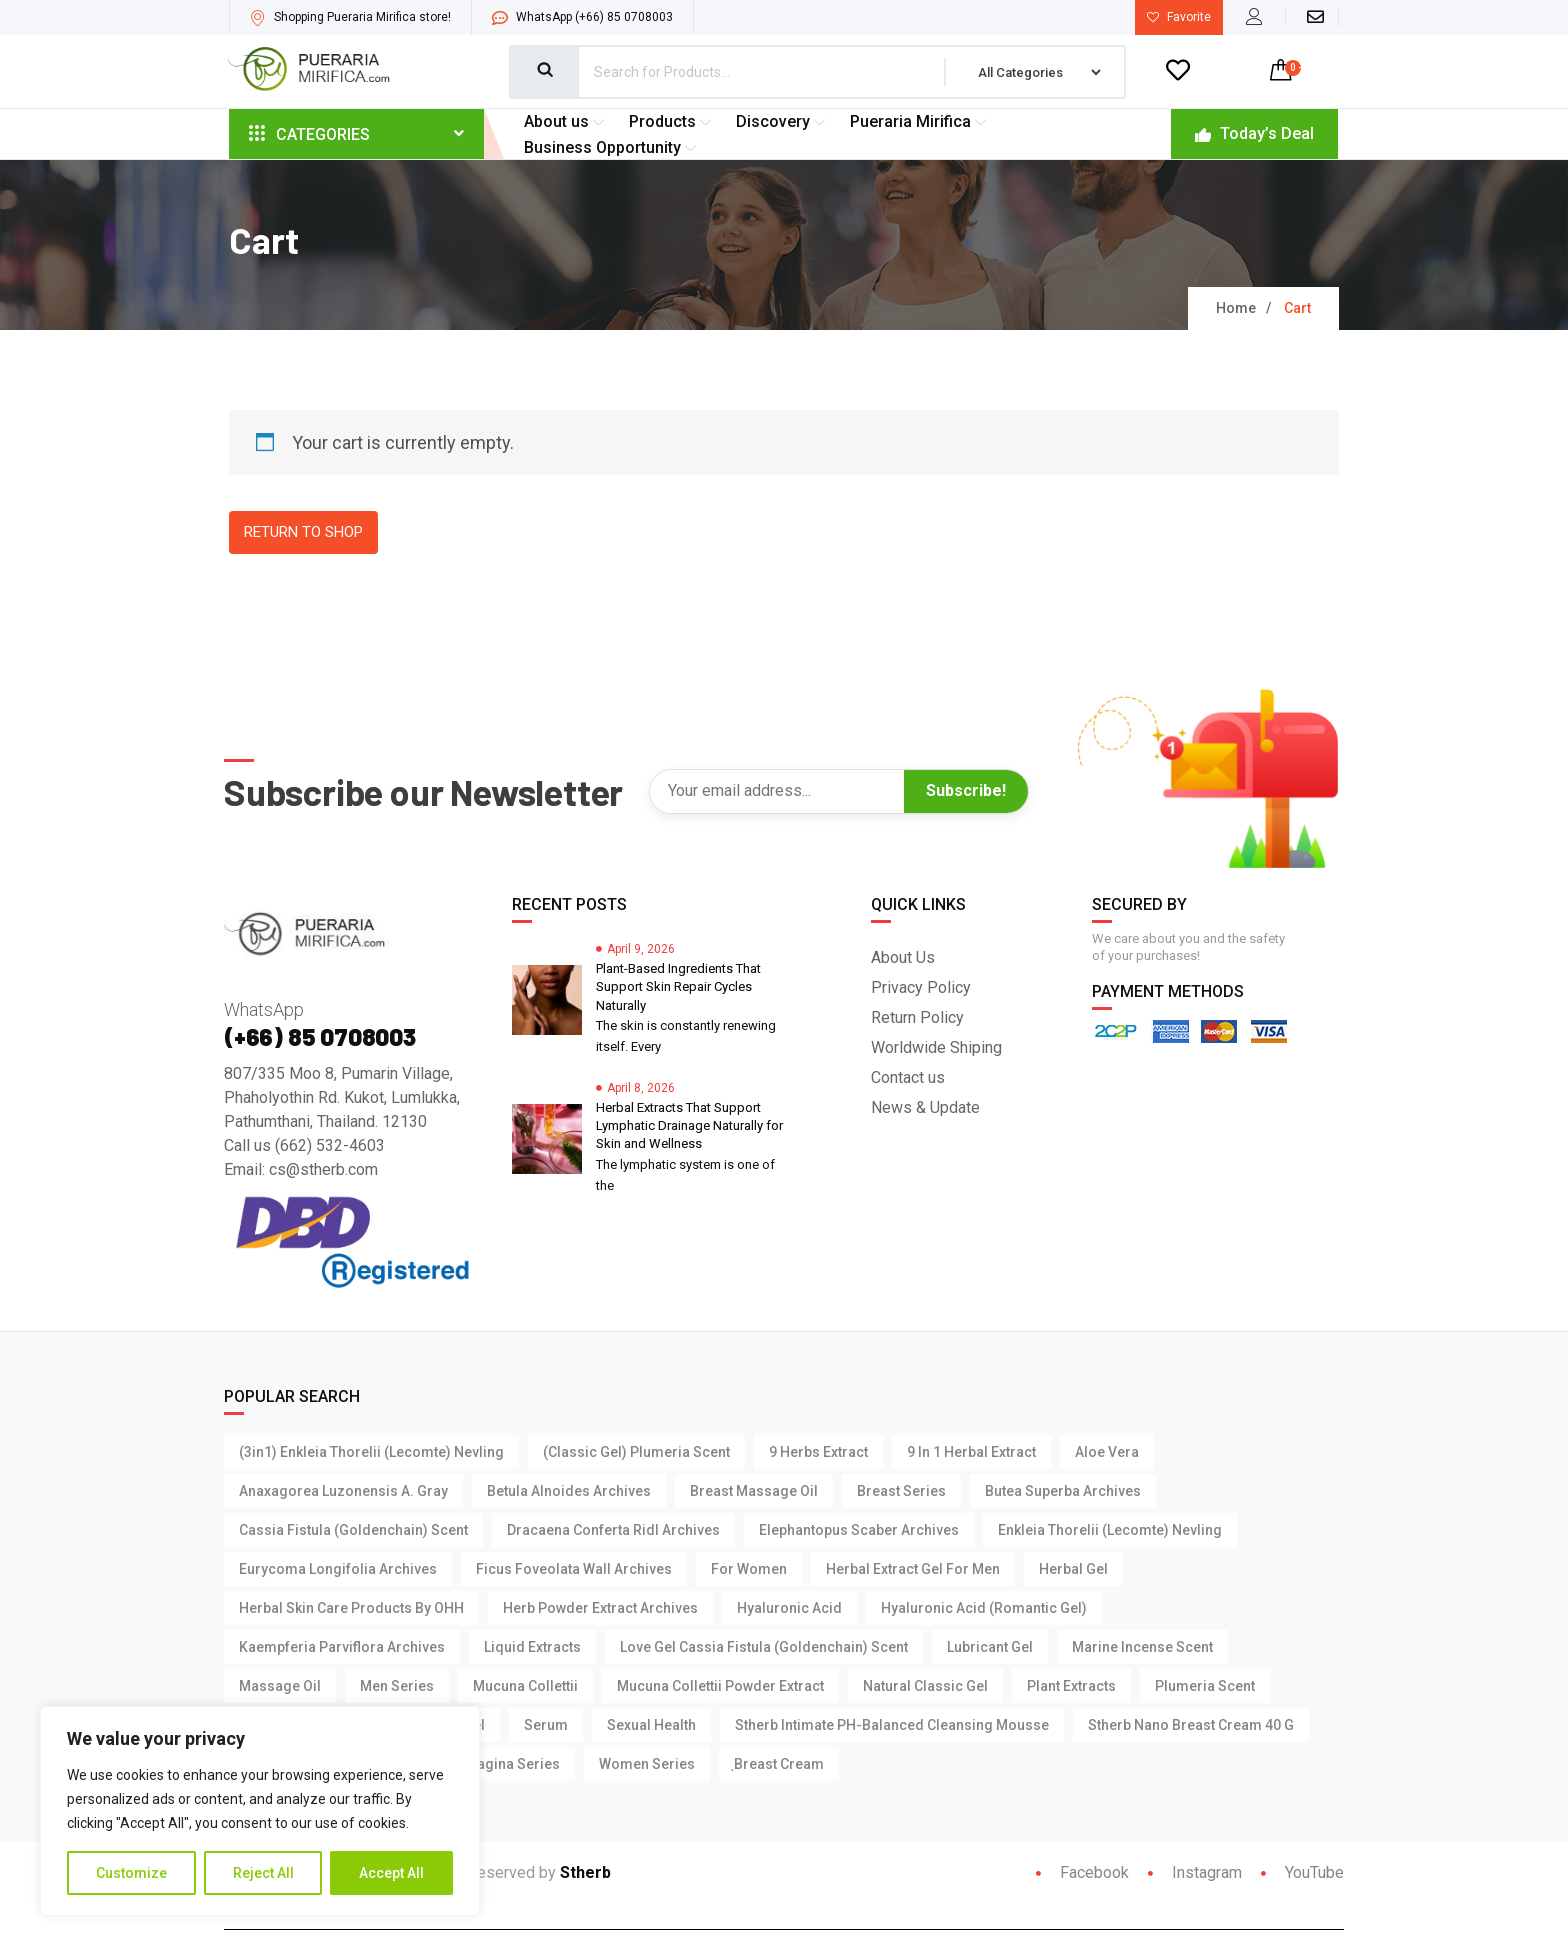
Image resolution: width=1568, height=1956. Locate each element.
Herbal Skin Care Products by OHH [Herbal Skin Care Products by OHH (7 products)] (351, 1609)
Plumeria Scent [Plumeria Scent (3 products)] (1205, 1687)
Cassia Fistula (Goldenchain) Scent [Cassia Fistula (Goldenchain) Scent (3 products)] (353, 1531)
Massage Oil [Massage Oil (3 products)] (280, 1687)
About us (566, 121)
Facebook (1082, 1873)
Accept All (391, 1873)
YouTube (1302, 1873)
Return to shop (303, 533)
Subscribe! (966, 791)
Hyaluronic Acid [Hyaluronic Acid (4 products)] (789, 1609)
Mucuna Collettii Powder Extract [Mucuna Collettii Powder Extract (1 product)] (720, 1687)
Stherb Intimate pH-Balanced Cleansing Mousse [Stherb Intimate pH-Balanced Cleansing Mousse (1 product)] (892, 1726)
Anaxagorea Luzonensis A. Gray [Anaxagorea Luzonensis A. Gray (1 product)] (343, 1492)
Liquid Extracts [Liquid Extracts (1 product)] (532, 1648)
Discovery (783, 121)
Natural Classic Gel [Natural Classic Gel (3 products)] (925, 1687)
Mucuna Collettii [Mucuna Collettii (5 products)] (525, 1687)
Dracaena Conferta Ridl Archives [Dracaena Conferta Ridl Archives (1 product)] (613, 1531)
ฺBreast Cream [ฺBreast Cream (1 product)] (779, 1765)
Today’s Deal (1254, 133)
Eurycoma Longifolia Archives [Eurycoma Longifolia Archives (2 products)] (338, 1570)
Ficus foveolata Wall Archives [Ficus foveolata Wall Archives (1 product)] (574, 1570)
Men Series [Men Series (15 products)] (397, 1687)
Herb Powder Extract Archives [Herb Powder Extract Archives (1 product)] (600, 1609)
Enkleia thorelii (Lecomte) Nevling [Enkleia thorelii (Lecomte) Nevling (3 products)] (1110, 1531)
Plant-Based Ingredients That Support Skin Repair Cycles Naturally (678, 987)
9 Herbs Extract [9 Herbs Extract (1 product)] (818, 1453)
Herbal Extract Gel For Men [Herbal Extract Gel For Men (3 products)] (913, 1570)
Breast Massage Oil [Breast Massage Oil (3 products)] (754, 1492)
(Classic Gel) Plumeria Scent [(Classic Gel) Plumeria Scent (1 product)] (636, 1453)
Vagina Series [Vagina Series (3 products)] (514, 1765)
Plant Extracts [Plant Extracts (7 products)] (1071, 1687)
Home (1236, 309)
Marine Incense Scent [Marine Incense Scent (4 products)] (1142, 1648)
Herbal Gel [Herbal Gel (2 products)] (1073, 1570)
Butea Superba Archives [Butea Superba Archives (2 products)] (1063, 1492)
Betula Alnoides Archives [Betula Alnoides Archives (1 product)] (569, 1492)
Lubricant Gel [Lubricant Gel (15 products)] (990, 1648)
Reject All (263, 1873)
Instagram (1195, 1873)
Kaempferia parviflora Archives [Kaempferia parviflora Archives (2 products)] (342, 1648)
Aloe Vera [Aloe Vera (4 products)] (1107, 1453)
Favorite (1179, 17)
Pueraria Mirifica (920, 121)
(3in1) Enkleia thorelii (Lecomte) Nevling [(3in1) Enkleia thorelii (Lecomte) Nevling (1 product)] (371, 1453)
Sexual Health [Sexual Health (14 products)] (651, 1726)
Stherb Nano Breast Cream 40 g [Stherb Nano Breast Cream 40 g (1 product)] (1191, 1726)
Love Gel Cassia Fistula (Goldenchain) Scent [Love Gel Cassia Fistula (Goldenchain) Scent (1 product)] (764, 1648)
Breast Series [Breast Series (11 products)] (901, 1492)
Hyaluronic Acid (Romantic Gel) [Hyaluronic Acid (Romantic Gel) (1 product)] (984, 1609)
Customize (131, 1873)
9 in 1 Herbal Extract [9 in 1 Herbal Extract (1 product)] (971, 1453)
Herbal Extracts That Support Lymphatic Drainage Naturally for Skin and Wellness (689, 1126)
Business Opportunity (612, 147)
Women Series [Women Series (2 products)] (647, 1765)
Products (672, 121)
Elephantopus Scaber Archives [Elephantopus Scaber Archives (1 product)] (859, 1531)
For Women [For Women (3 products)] (749, 1570)
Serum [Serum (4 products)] (546, 1726)
